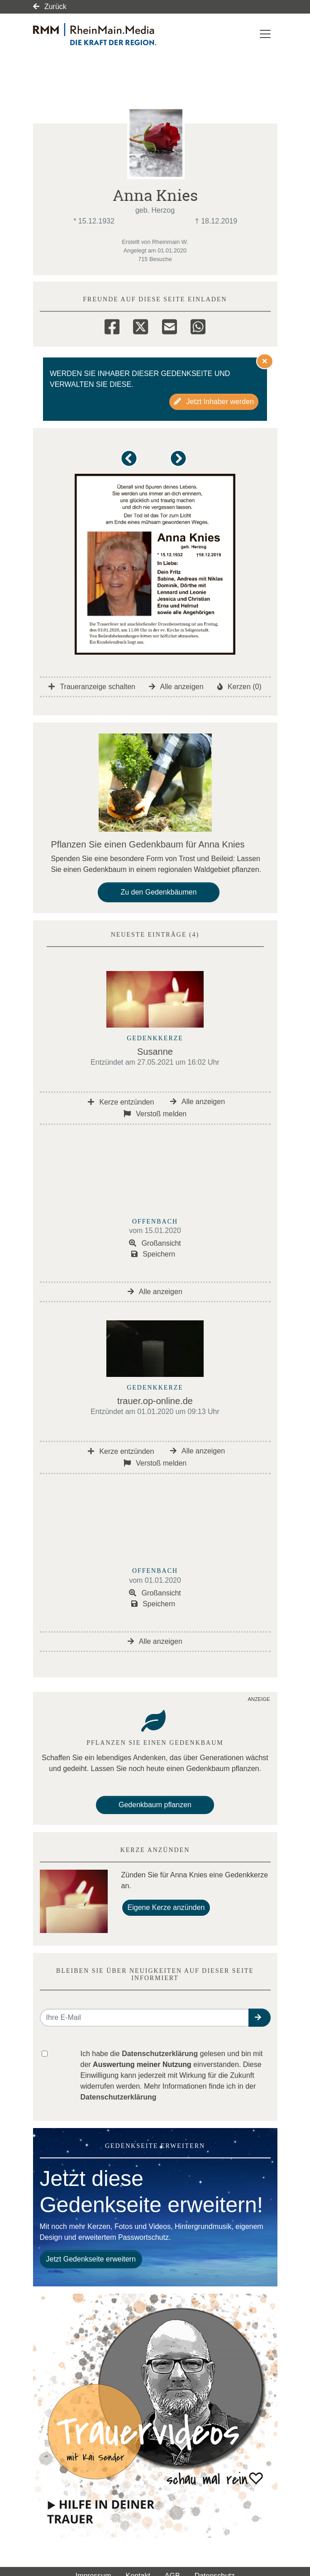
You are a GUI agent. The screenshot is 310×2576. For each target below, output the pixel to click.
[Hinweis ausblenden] (264, 361)
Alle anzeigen (176, 686)
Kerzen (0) (239, 686)
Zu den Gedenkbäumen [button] (158, 892)
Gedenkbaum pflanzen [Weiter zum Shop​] (155, 1805)
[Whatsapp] (198, 325)
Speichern (153, 1254)
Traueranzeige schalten (91, 686)
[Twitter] (140, 325)
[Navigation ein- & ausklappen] (265, 34)
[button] (130, 463)
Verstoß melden (155, 1114)
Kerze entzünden (121, 1102)
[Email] (169, 325)
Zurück (50, 6)
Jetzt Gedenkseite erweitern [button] (91, 2259)
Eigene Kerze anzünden (166, 1907)
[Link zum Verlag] (111, 34)
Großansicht (155, 1243)
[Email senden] (144, 2018)
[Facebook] (112, 325)
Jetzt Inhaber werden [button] (214, 401)
